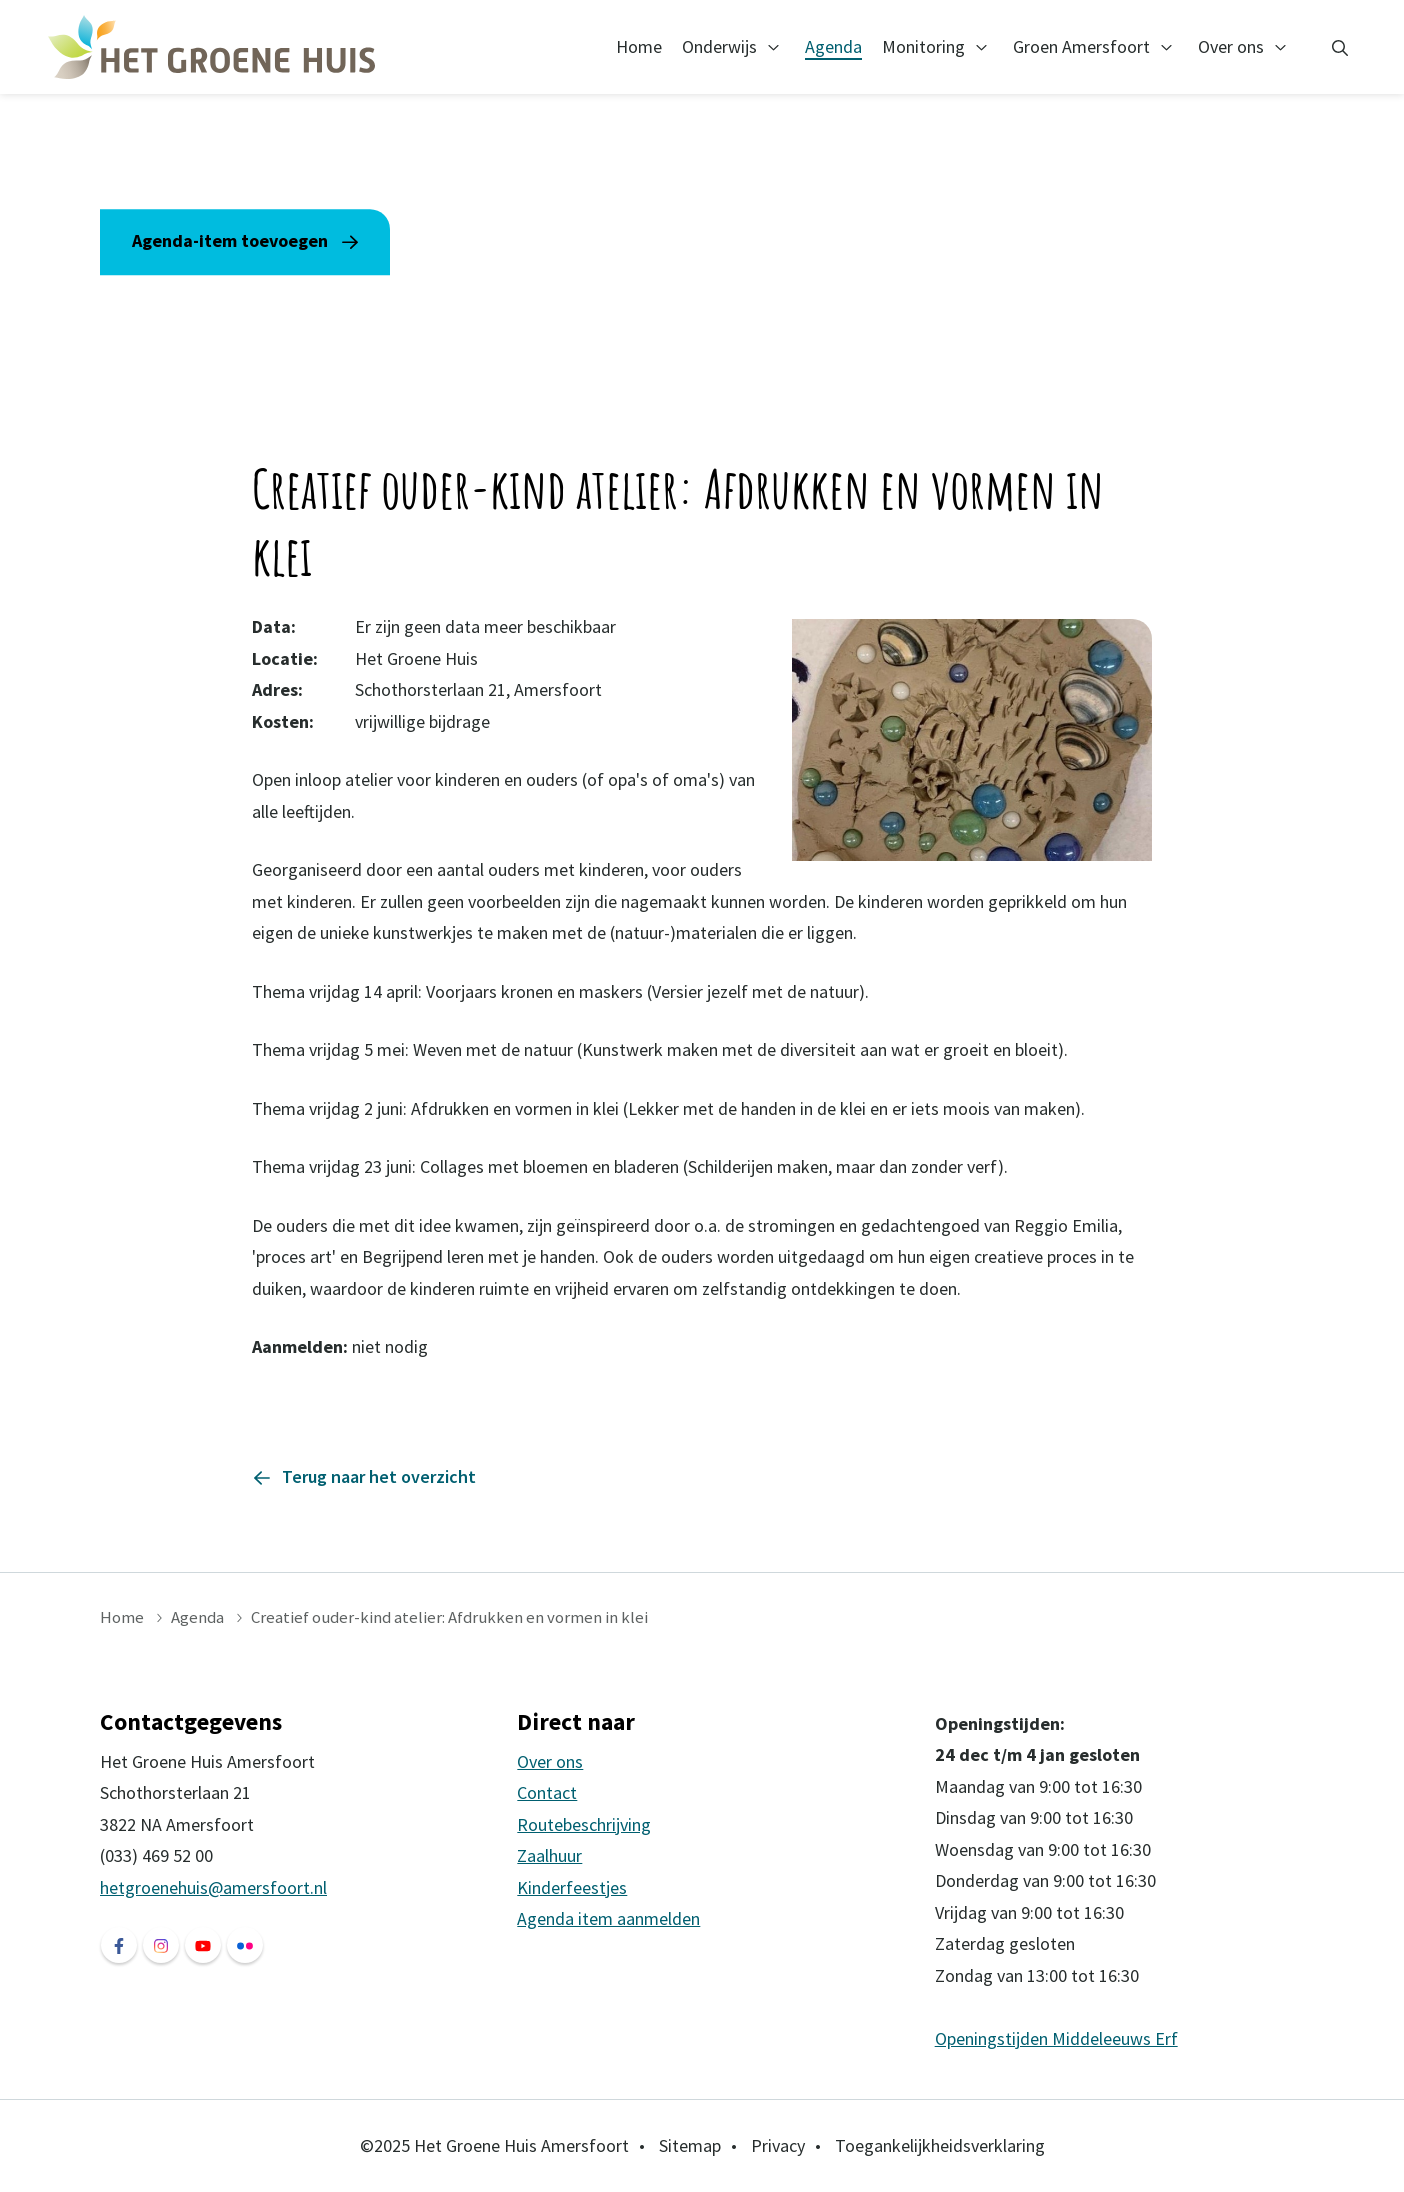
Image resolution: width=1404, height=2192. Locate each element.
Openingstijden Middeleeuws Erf (1056, 2038)
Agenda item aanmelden (608, 1918)
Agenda (833, 46)
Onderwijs (719, 46)
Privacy (778, 2145)
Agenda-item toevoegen (230, 241)
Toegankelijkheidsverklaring (940, 2145)
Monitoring (923, 46)
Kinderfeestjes (572, 1887)
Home (639, 46)
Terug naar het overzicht (379, 1476)
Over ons (1231, 46)
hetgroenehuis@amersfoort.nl (213, 1887)
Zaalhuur (549, 1855)
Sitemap (690, 2145)
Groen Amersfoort (1081, 46)
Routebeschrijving (584, 1824)
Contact (547, 1792)
